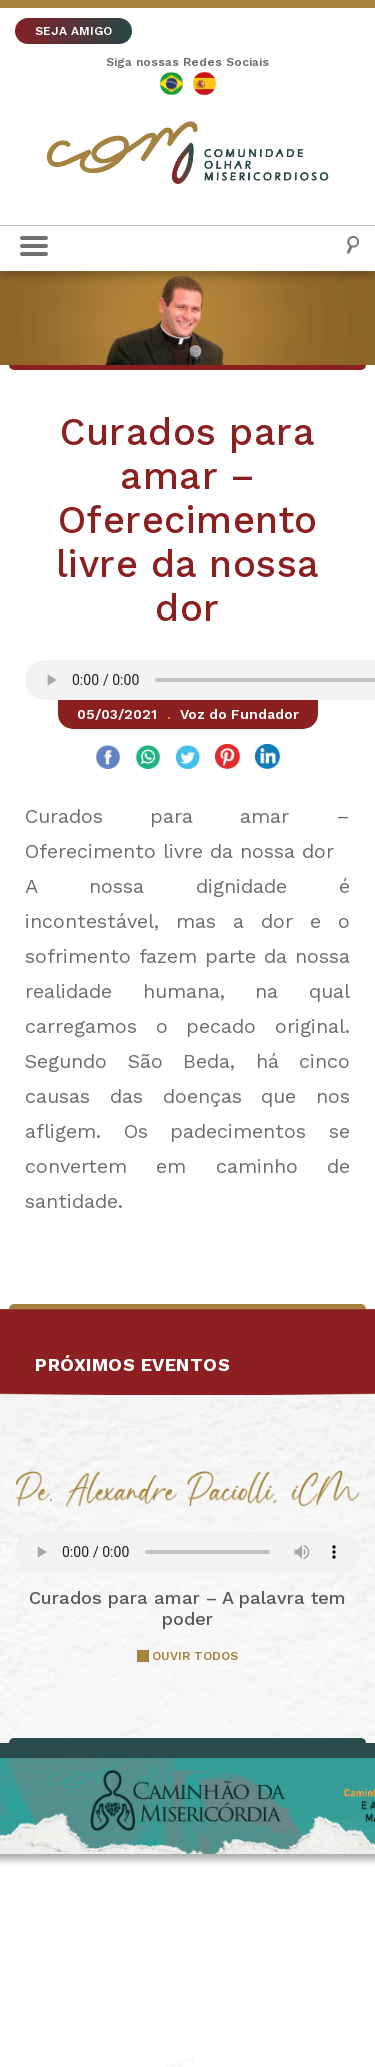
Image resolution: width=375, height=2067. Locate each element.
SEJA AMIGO (73, 31)
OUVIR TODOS (195, 1656)
